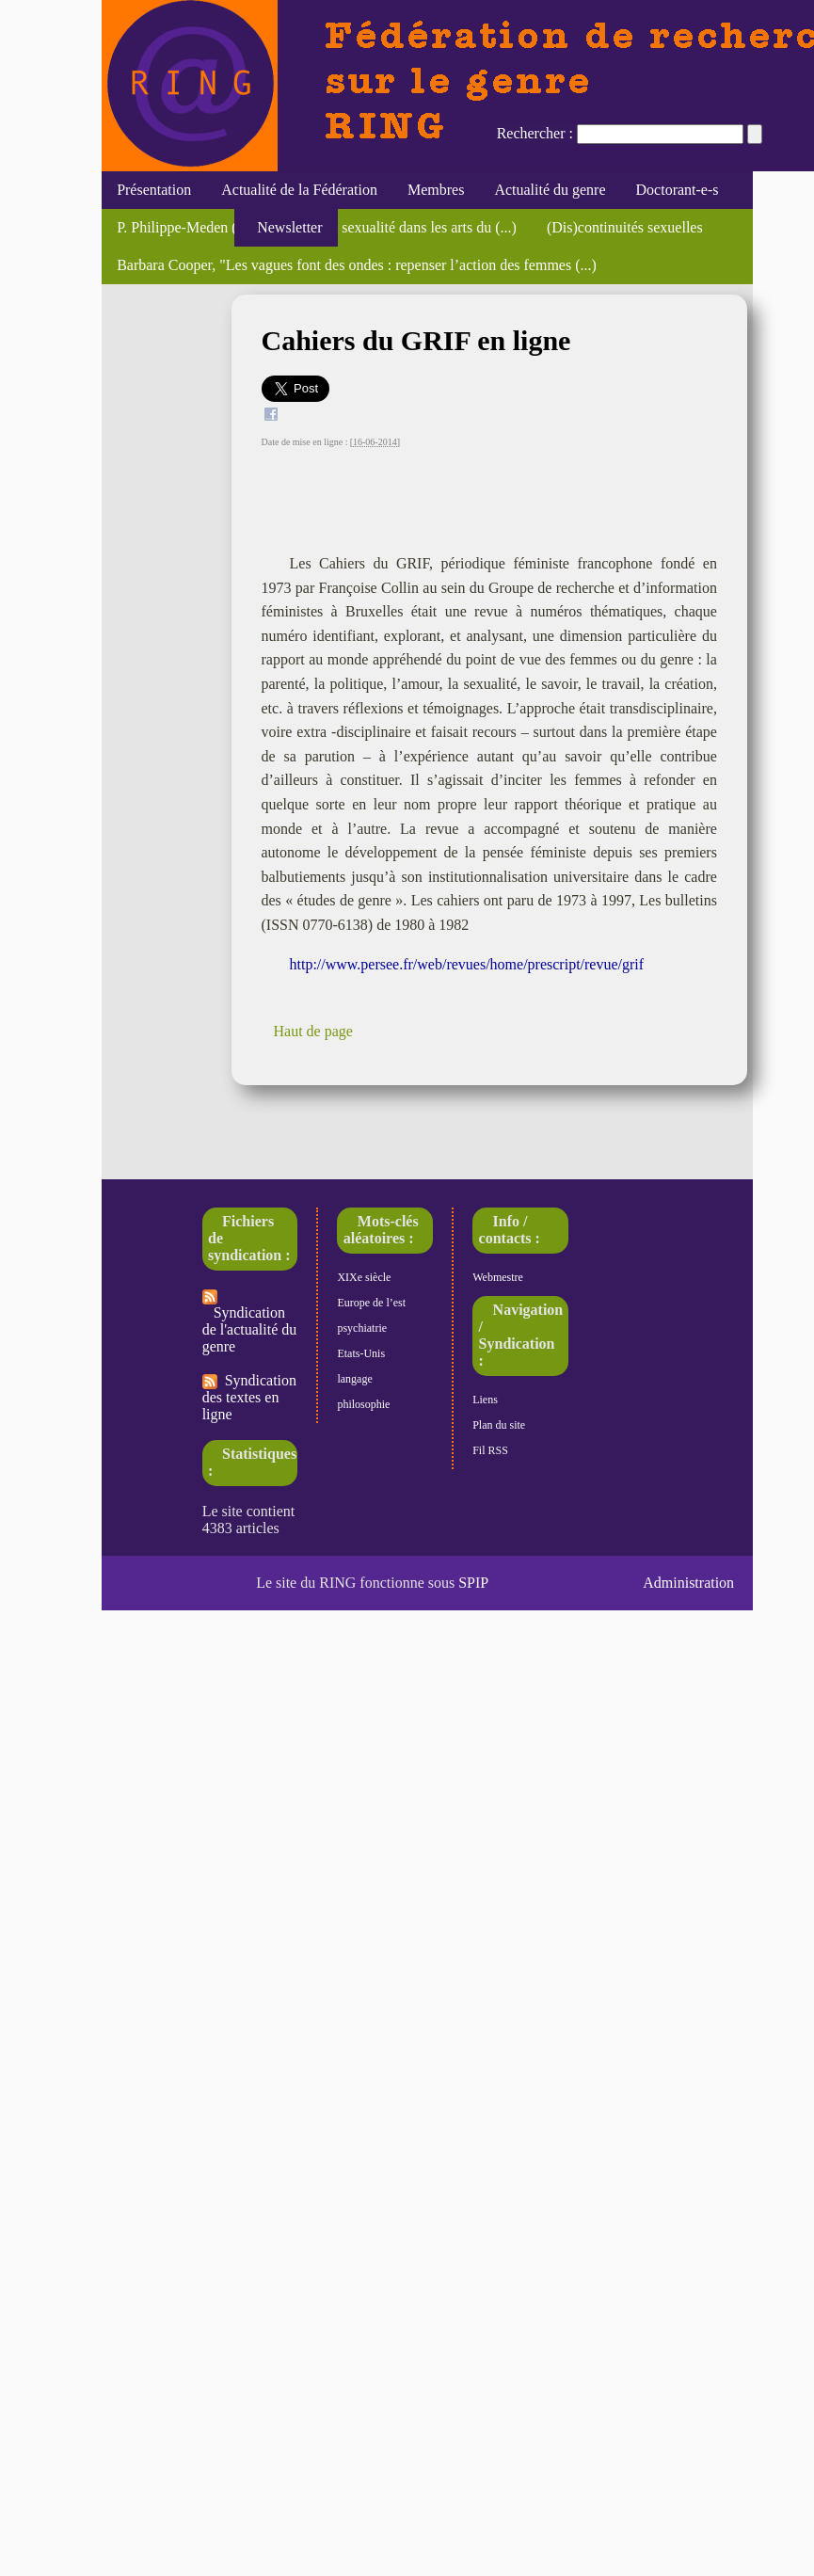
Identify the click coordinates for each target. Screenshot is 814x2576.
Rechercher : (535, 133)
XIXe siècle (364, 1277)
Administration (688, 1583)
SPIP (473, 1583)
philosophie (363, 1404)
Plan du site (498, 1425)
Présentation (154, 190)
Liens (485, 1399)
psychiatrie (362, 1328)
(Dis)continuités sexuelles (625, 227)
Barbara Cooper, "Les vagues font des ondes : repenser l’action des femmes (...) (357, 265)
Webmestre (497, 1277)
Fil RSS (490, 1450)
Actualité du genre (549, 190)
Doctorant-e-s (677, 190)
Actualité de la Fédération (299, 190)
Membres (435, 190)
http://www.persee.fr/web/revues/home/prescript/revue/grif (467, 964)
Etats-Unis (361, 1353)
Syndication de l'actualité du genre (249, 1321)
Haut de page (313, 1031)
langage (354, 1378)
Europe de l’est (371, 1302)
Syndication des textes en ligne (249, 1397)
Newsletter (285, 227)
